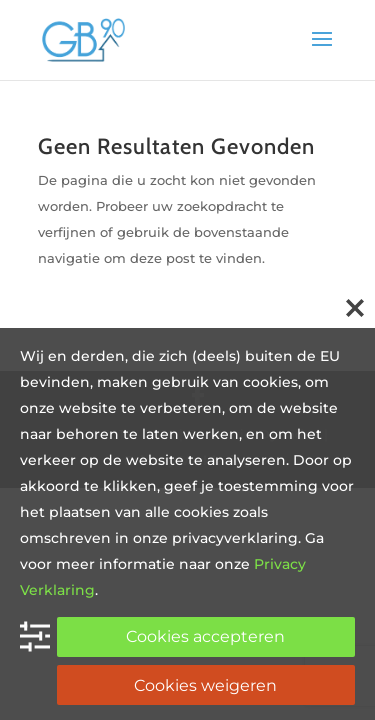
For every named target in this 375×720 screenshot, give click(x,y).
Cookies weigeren (205, 685)
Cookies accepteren (205, 636)
